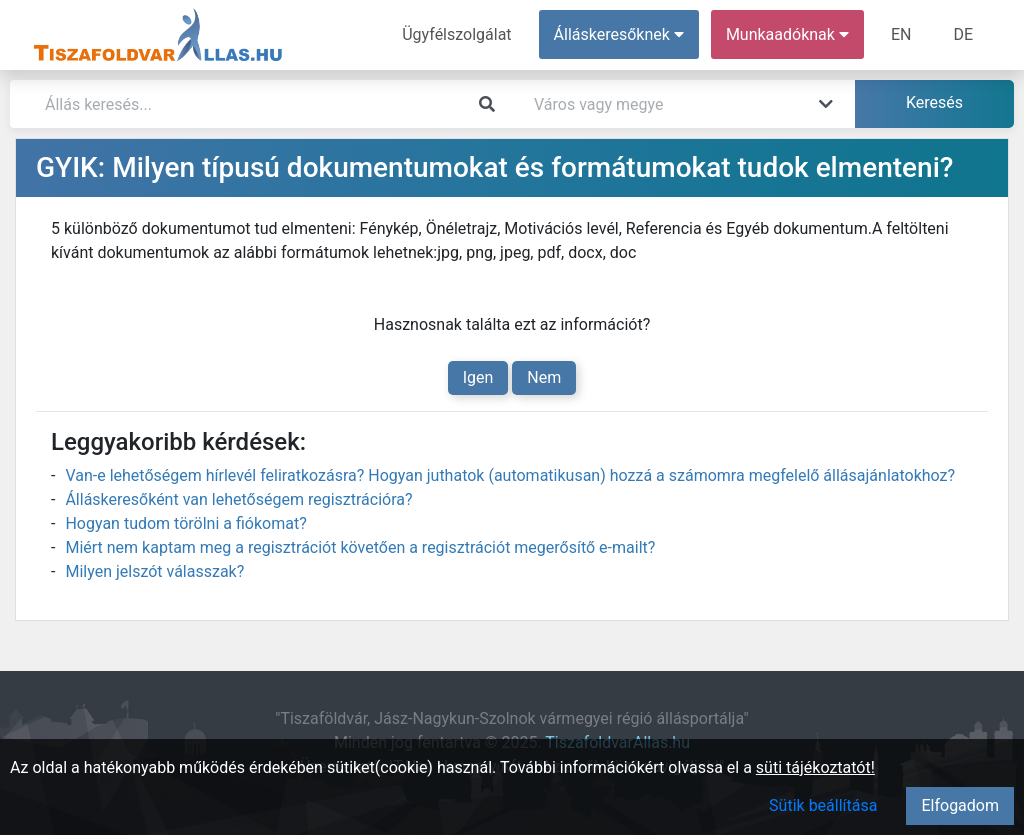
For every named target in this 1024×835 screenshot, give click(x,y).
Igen (478, 377)
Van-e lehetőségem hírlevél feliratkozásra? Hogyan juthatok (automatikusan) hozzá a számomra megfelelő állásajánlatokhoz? (510, 475)
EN (901, 34)
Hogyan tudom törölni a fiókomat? (185, 523)
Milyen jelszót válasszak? (154, 571)
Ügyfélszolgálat (456, 34)
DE (963, 34)
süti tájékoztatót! (815, 767)
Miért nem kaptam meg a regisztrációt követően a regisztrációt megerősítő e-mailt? (360, 547)
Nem (544, 377)
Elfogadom (960, 805)
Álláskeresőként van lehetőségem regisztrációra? (238, 499)
